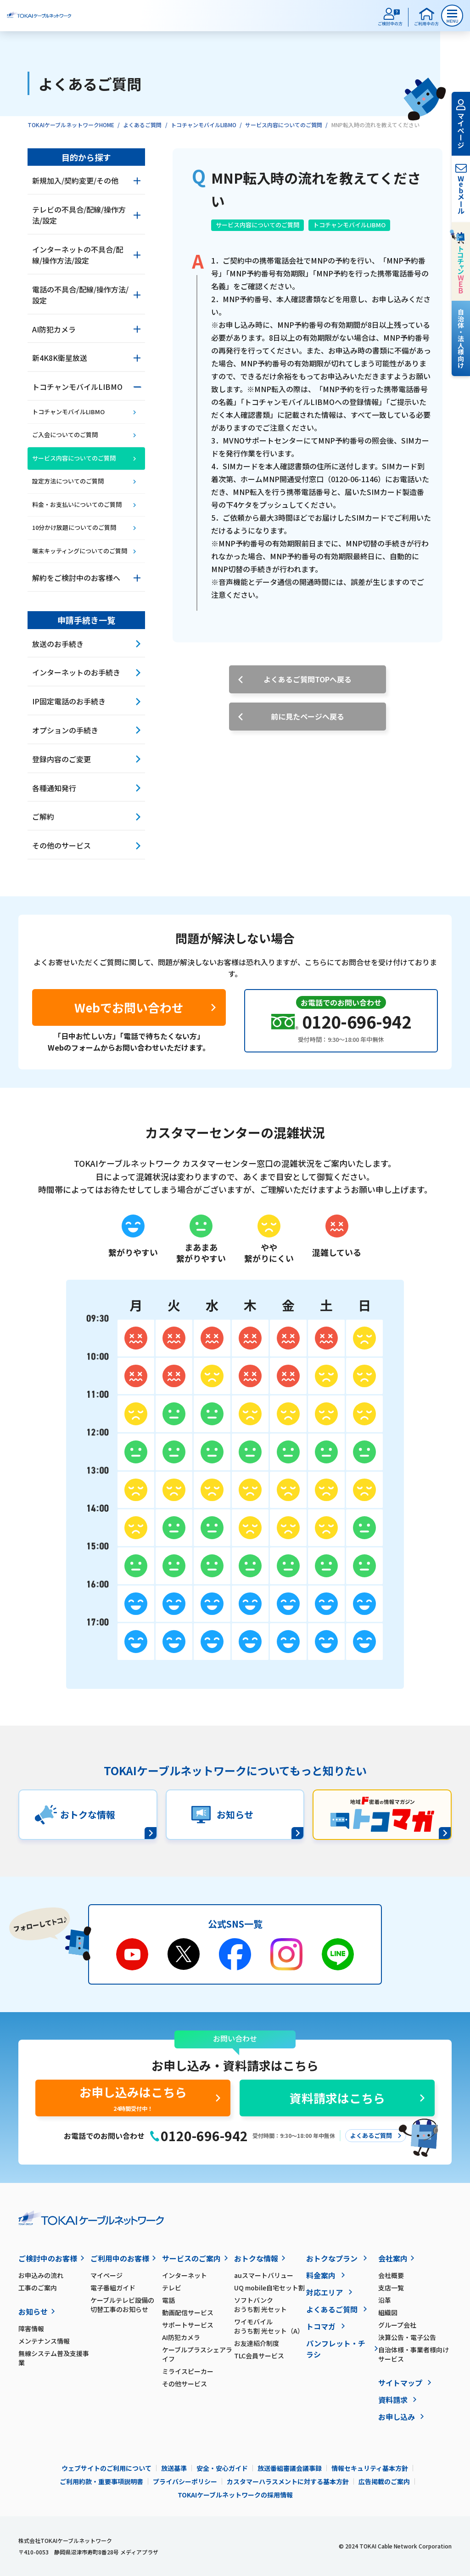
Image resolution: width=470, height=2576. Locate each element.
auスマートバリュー (263, 2275)
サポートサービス (187, 2324)
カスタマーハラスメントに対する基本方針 (288, 2481)
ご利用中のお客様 (119, 2258)
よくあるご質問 (142, 125)
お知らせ (33, 2311)
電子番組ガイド (112, 2287)
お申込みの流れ (40, 2275)
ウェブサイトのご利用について (106, 2468)
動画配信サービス (187, 2312)
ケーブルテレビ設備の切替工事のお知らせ (122, 2304)
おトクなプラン (332, 2258)
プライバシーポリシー (185, 2481)
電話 (168, 2300)
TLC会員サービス (259, 2355)
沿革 (384, 2300)
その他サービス (184, 2383)
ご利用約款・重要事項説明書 (101, 2481)
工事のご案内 (37, 2287)
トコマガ (321, 2326)
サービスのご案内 (191, 2258)
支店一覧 (391, 2287)
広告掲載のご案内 (384, 2481)
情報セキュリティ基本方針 (369, 2468)
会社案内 (393, 2258)
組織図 (387, 2312)
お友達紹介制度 (256, 2343)
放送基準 (174, 2468)
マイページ (106, 2275)
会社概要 (391, 2275)
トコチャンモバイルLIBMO (203, 125)
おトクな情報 (256, 2258)
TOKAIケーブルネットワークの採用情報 (235, 2495)
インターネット (184, 2275)
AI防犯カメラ (181, 2337)
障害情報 (31, 2328)
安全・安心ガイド (222, 2468)
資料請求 (393, 2399)
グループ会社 (397, 2324)
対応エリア (324, 2292)
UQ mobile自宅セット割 (269, 2287)
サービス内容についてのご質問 (283, 125)
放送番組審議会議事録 (289, 2468)
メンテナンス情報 (44, 2340)
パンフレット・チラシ (335, 2349)
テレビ (171, 2287)
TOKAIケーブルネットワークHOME (71, 125)
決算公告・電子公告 (407, 2337)
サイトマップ (400, 2382)
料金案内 (321, 2275)
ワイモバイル (270, 2326)
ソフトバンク (270, 2304)
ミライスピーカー (187, 2371)
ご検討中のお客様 (47, 2258)
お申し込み (396, 2416)
